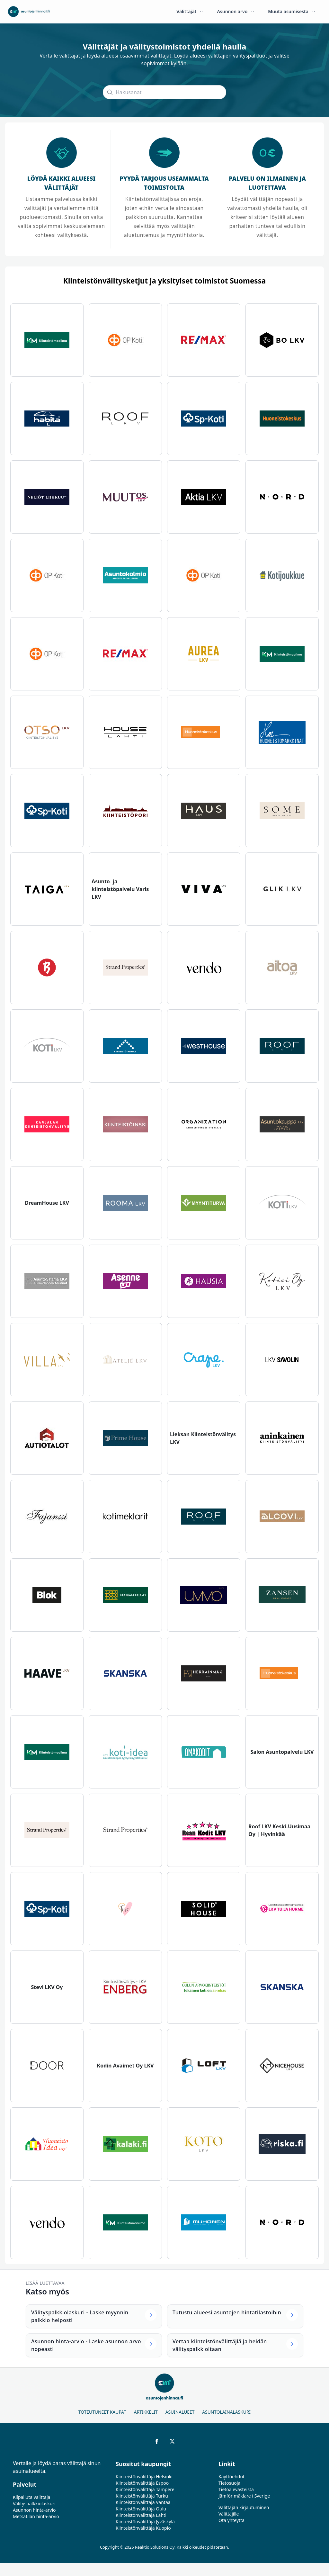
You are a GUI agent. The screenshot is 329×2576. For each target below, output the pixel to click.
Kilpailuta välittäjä (31, 2497)
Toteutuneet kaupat (102, 2412)
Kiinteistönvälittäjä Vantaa (143, 2502)
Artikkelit (146, 2412)
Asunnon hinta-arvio (34, 2510)
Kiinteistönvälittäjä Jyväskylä (145, 2521)
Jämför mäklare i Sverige (244, 2496)
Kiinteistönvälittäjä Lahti (141, 2515)
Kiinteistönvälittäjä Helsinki (144, 2476)
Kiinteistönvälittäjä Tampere (145, 2489)
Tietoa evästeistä (236, 2489)
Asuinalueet (180, 2412)
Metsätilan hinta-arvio (36, 2516)
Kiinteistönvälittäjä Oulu (141, 2509)
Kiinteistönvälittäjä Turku (142, 2496)
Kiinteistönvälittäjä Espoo (142, 2483)
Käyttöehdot (231, 2476)
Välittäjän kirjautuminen (243, 2507)
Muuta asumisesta (292, 11)
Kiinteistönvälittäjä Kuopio (143, 2528)
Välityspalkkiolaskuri (34, 2503)
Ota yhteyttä (231, 2520)
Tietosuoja (229, 2483)
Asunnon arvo (236, 11)
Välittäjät (190, 11)
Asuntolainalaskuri (226, 2412)
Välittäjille (228, 2514)
